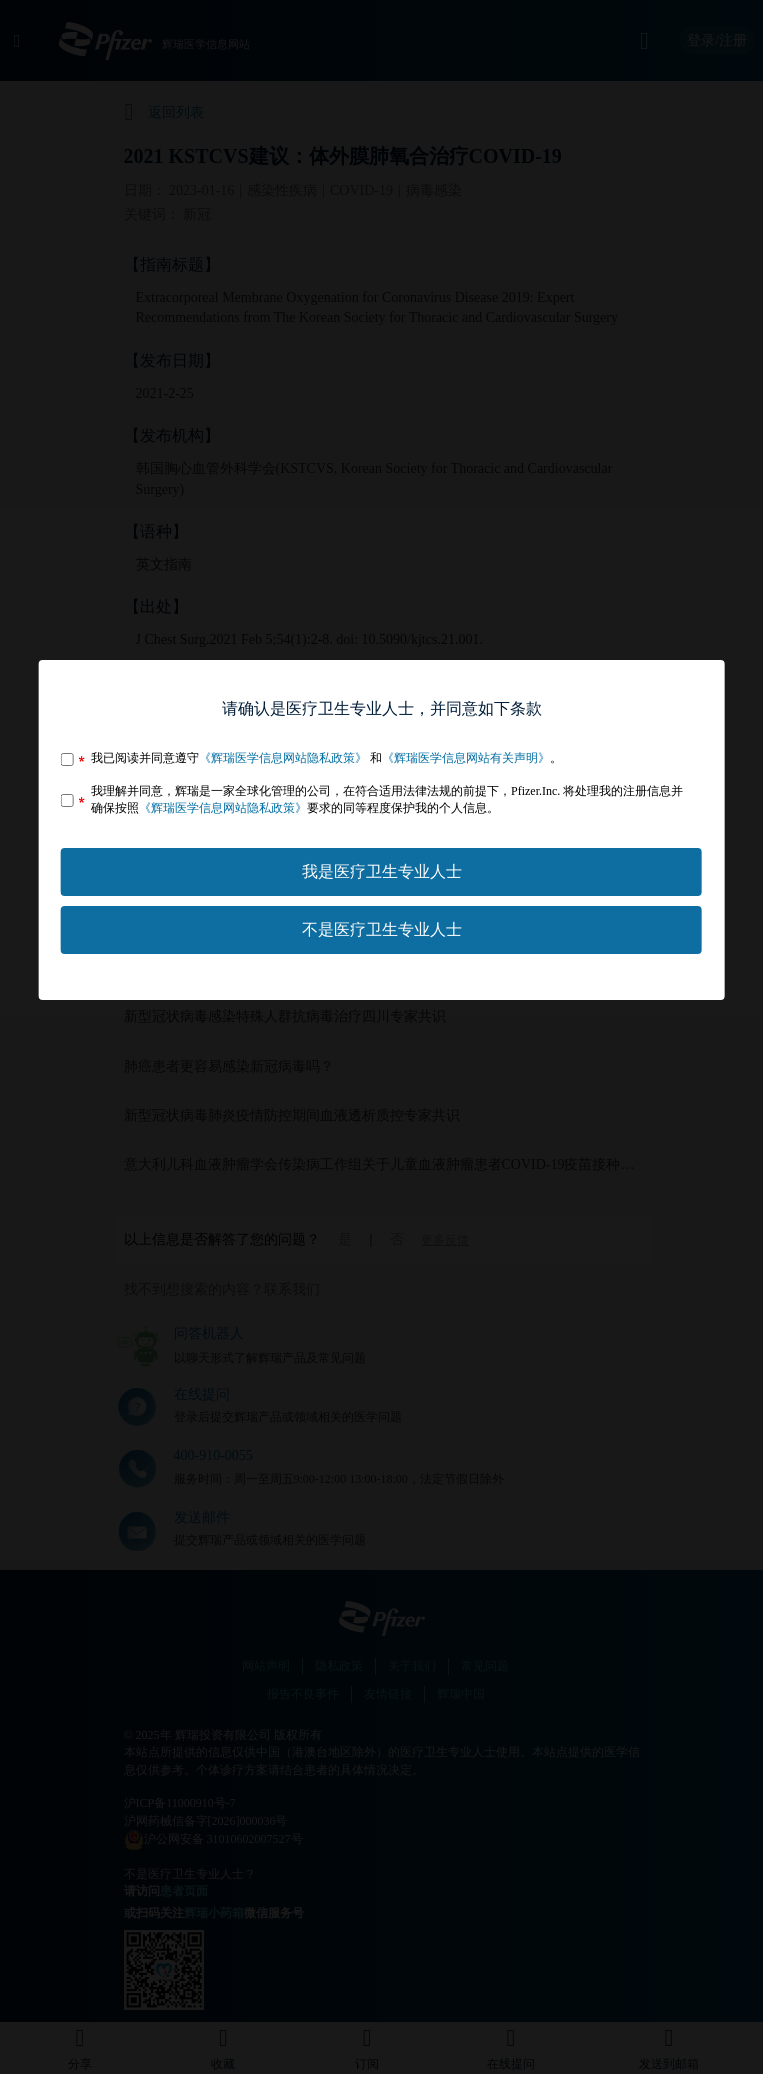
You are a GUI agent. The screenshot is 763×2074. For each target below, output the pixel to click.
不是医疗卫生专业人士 (382, 929)
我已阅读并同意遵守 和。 (326, 758)
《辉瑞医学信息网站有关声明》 (466, 758)
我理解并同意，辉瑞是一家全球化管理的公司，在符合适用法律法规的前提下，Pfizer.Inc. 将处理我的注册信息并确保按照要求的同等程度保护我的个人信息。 (387, 799)
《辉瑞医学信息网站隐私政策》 (283, 758)
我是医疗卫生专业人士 (382, 871)
